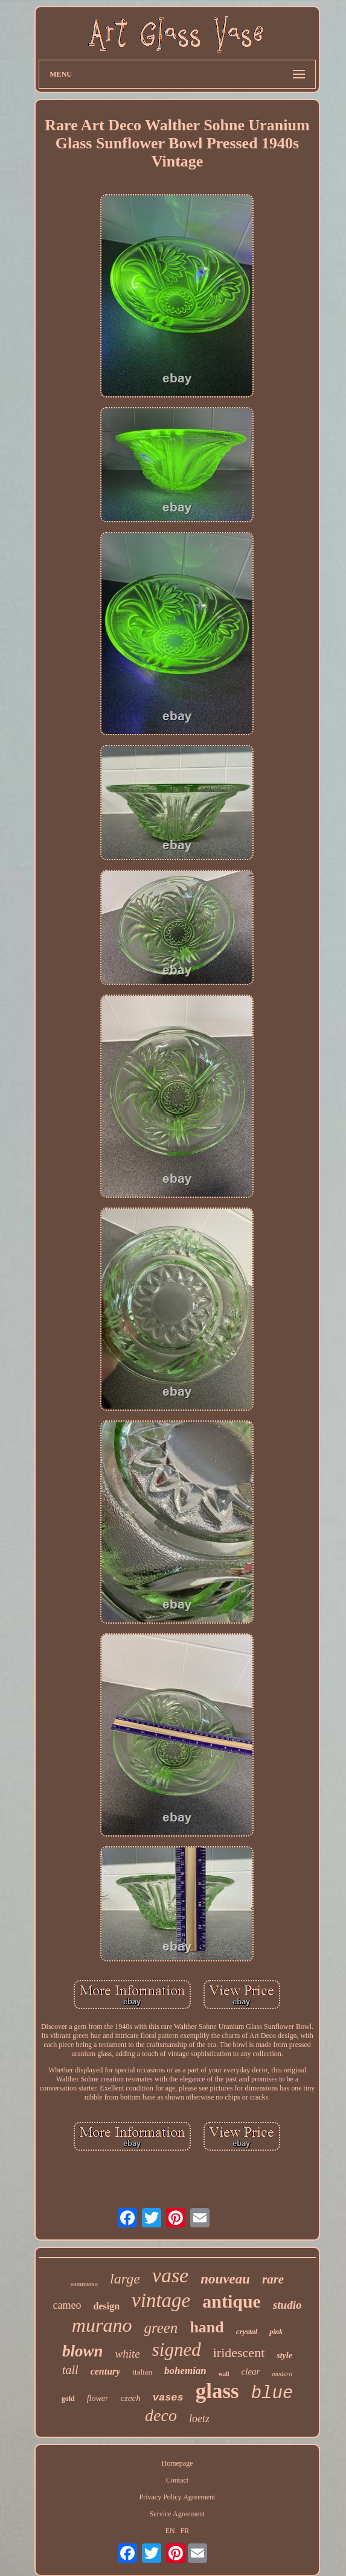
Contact (177, 2480)
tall (70, 2369)
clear (251, 2371)
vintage (161, 2300)
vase (170, 2275)
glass (217, 2391)
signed (176, 2349)
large (125, 2278)
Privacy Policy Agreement (177, 2497)
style (284, 2355)
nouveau (225, 2278)
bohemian (185, 2370)
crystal (246, 2331)
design (107, 2306)
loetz (199, 2419)
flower (98, 2398)
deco (161, 2415)
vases (168, 2398)
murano (102, 2325)
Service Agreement (177, 2514)
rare (273, 2279)
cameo (67, 2305)
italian (142, 2371)
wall (224, 2373)
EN (170, 2531)
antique (231, 2301)
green (161, 2328)
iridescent (239, 2352)
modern (282, 2373)
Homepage (177, 2463)
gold (68, 2398)
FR (185, 2531)
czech (130, 2398)
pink (276, 2332)
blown (82, 2351)
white (127, 2353)
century (106, 2371)
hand (206, 2327)
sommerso (84, 2283)
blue (272, 2394)
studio (287, 2305)
